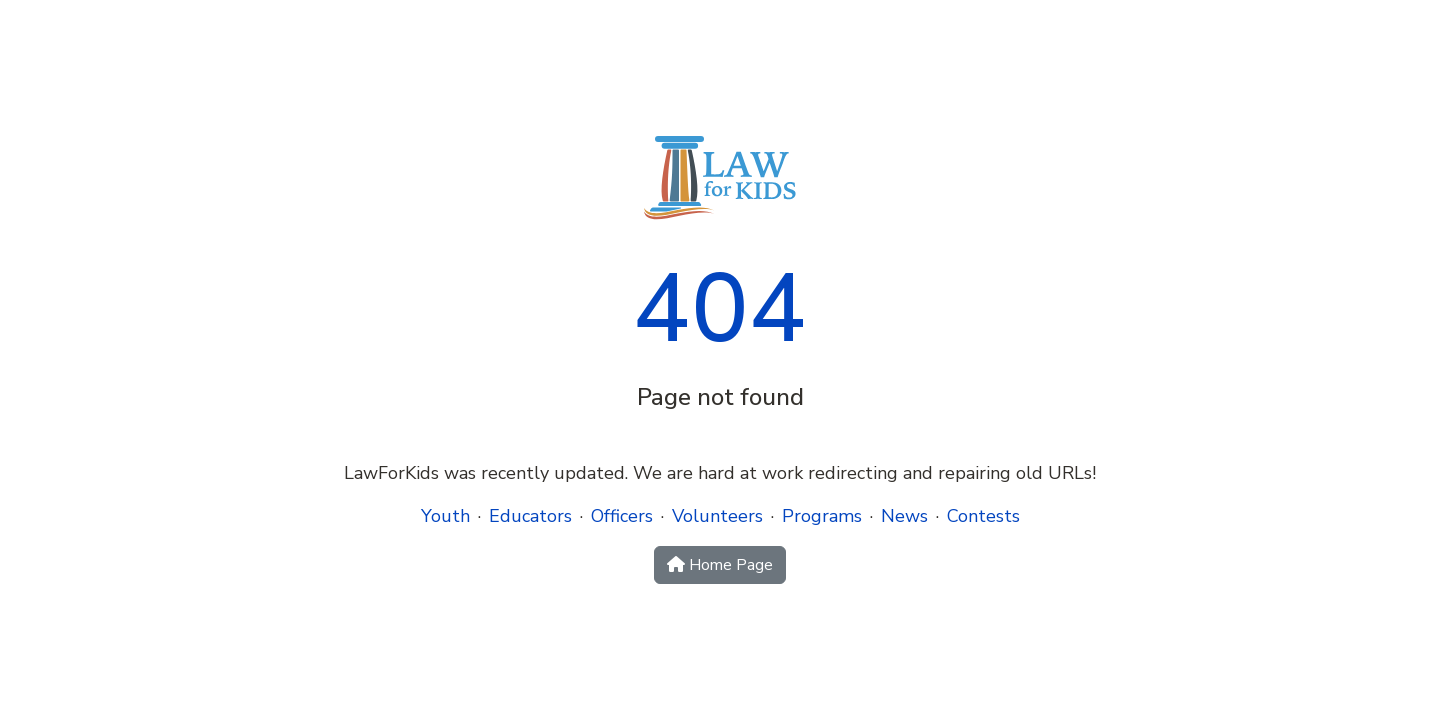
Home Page (720, 565)
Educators (530, 516)
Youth (445, 516)
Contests (983, 516)
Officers (622, 516)
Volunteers (717, 516)
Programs (822, 516)
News (904, 516)
